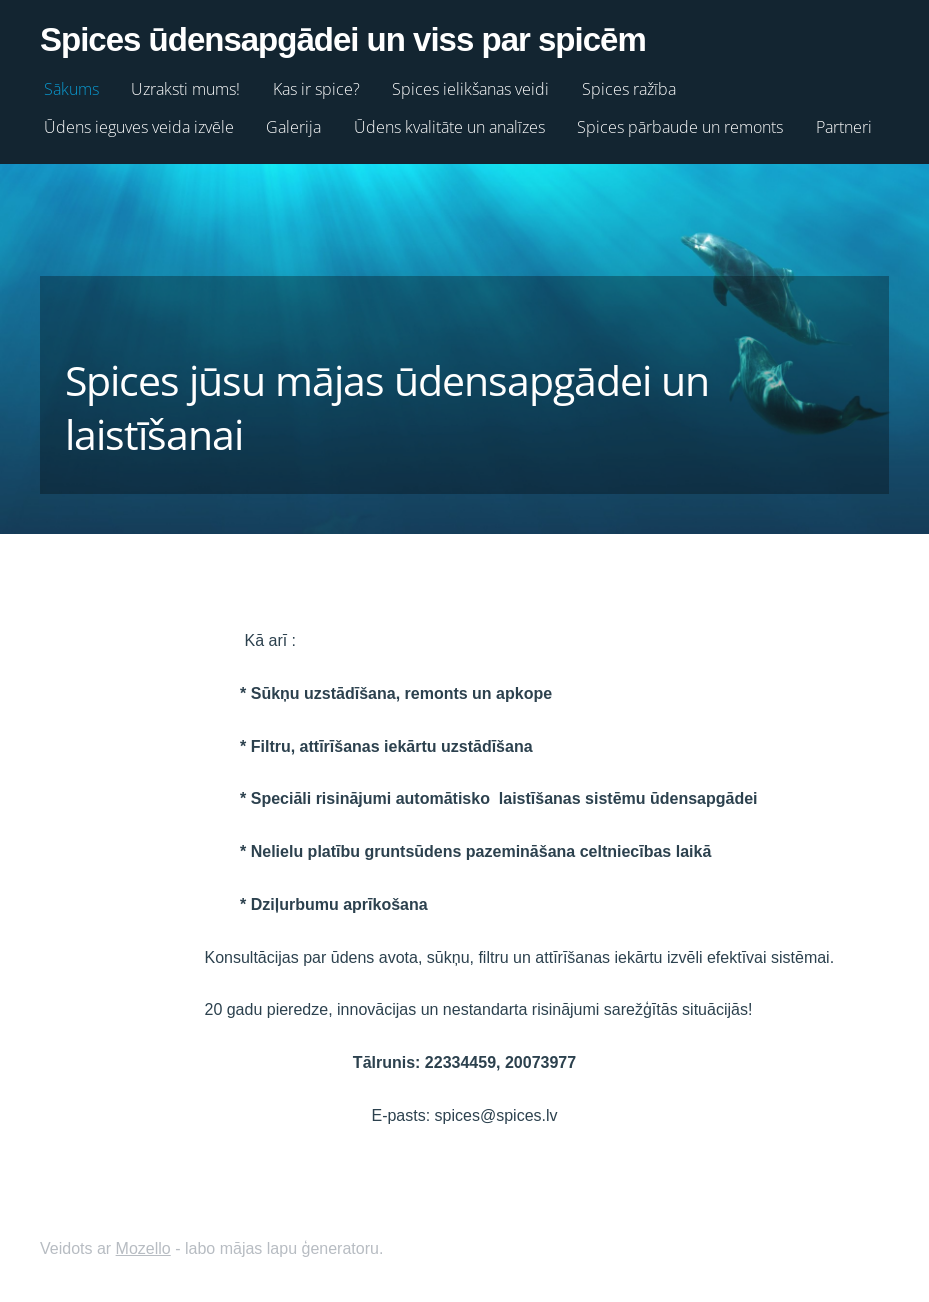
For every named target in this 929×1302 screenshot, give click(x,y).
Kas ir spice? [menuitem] (316, 89)
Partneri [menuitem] (844, 127)
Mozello (143, 1248)
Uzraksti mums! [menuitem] (185, 89)
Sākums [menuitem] (71, 89)
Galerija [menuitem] (293, 127)
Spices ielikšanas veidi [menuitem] (470, 89)
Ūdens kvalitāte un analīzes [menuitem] (449, 127)
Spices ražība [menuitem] (629, 89)
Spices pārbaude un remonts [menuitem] (680, 127)
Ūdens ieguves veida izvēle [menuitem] (139, 127)
